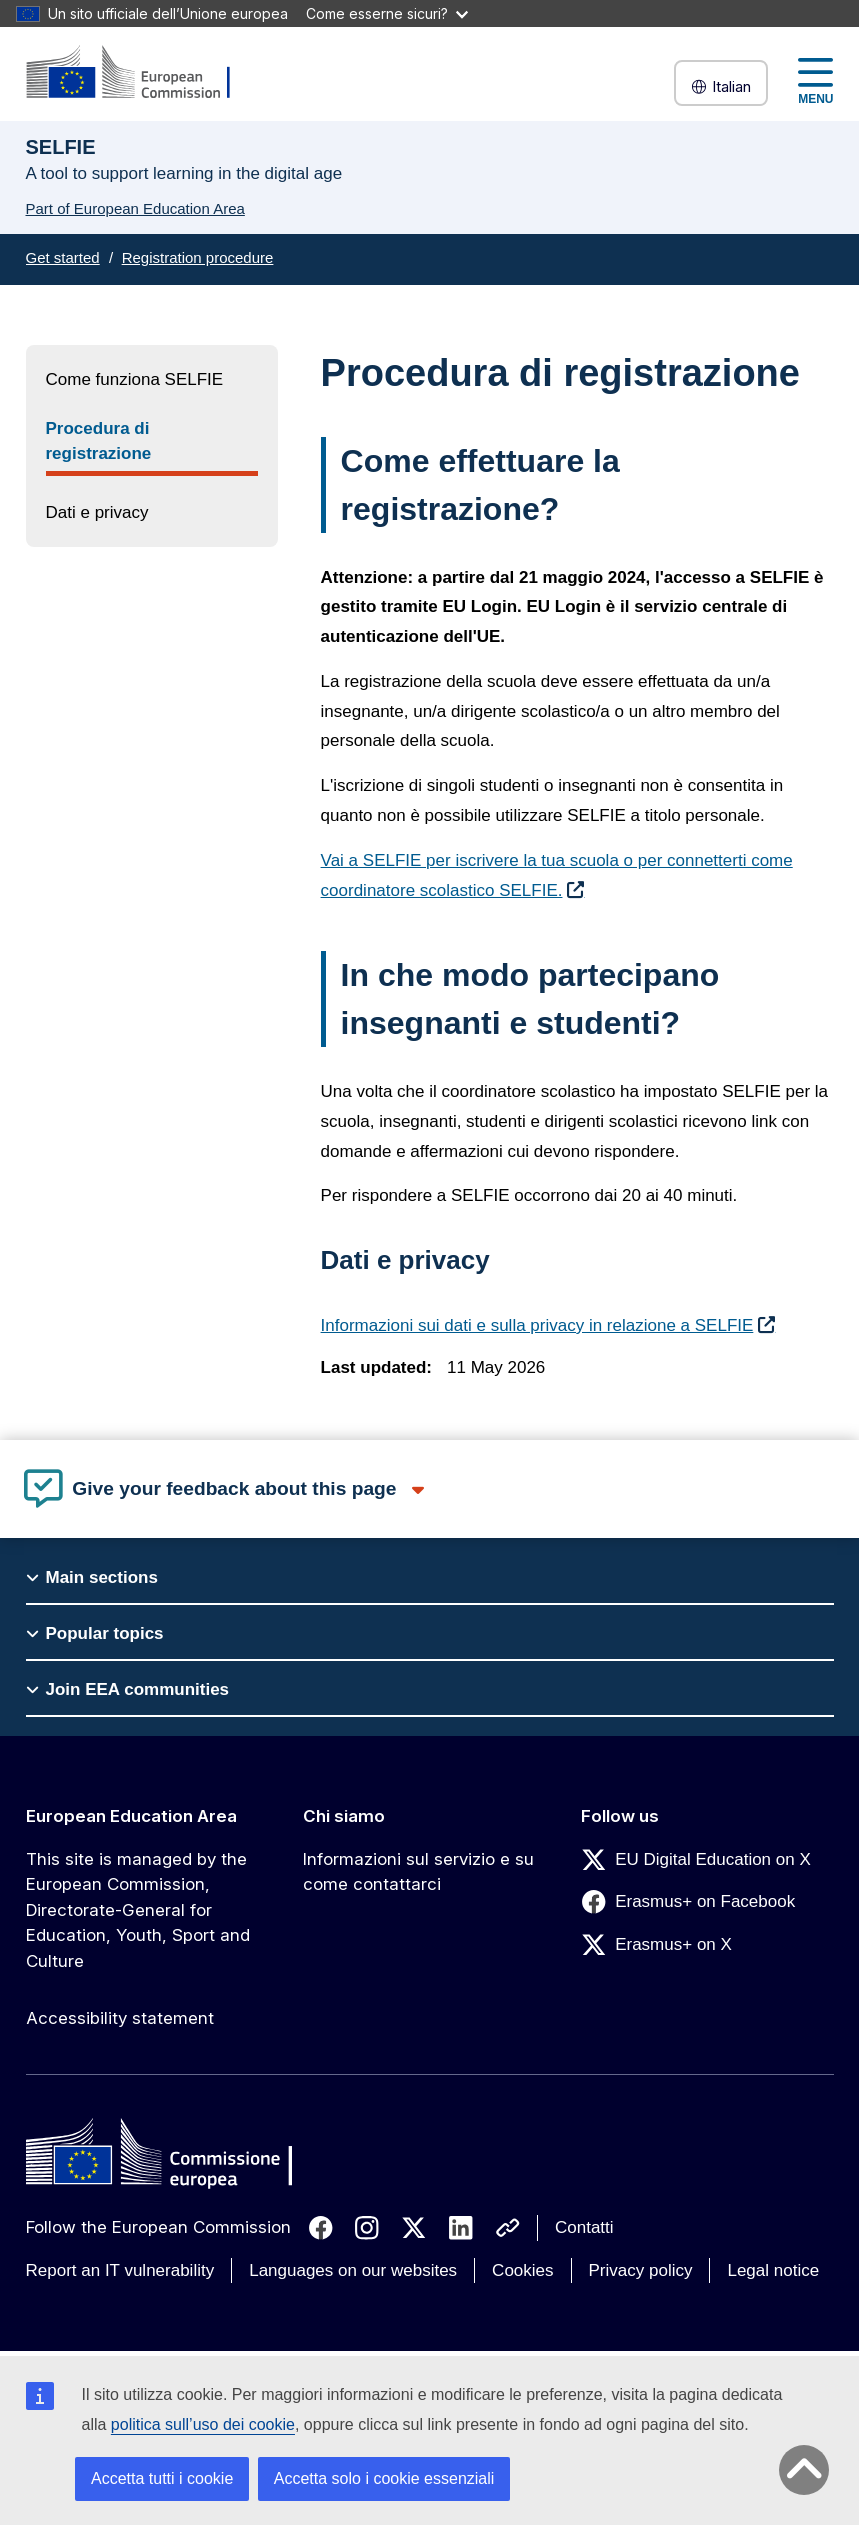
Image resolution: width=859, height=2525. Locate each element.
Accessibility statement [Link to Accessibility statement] (120, 2018)
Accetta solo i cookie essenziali (384, 2478)
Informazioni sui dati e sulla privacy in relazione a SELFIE (537, 1325)
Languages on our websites (353, 2270)
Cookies (522, 2270)
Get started (63, 257)
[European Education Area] (141, 73)
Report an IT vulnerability (120, 2270)
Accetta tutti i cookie (162, 2478)
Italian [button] (721, 86)
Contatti (584, 2227)
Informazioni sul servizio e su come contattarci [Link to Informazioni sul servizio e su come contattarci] (418, 1872)
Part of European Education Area (135, 208)
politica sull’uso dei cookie (203, 2424)
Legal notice (773, 2270)
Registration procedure (198, 257)
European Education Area (131, 1816)
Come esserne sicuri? (387, 13)
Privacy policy (641, 2270)
